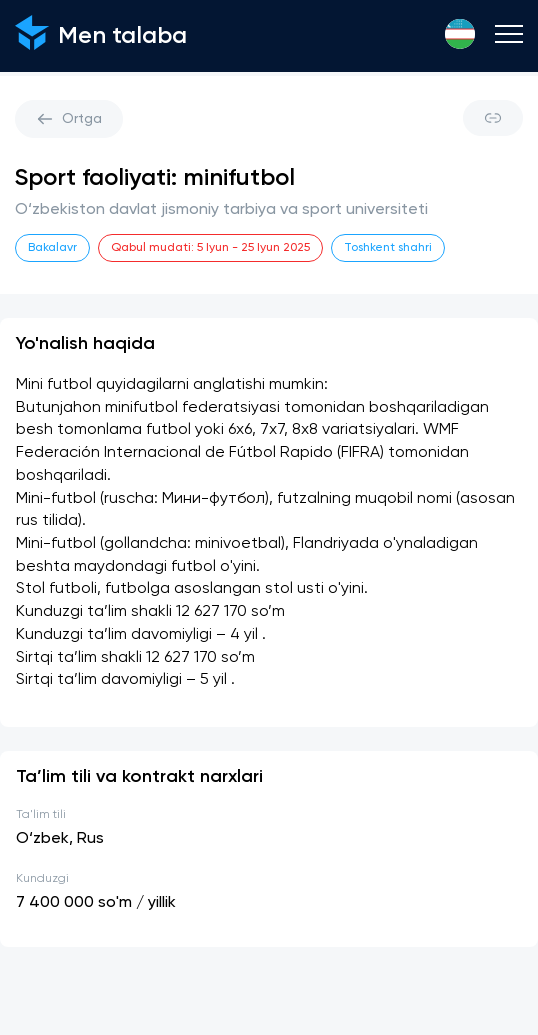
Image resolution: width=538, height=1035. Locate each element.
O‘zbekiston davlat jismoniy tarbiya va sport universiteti (221, 210)
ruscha (129, 499)
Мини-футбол (213, 499)
